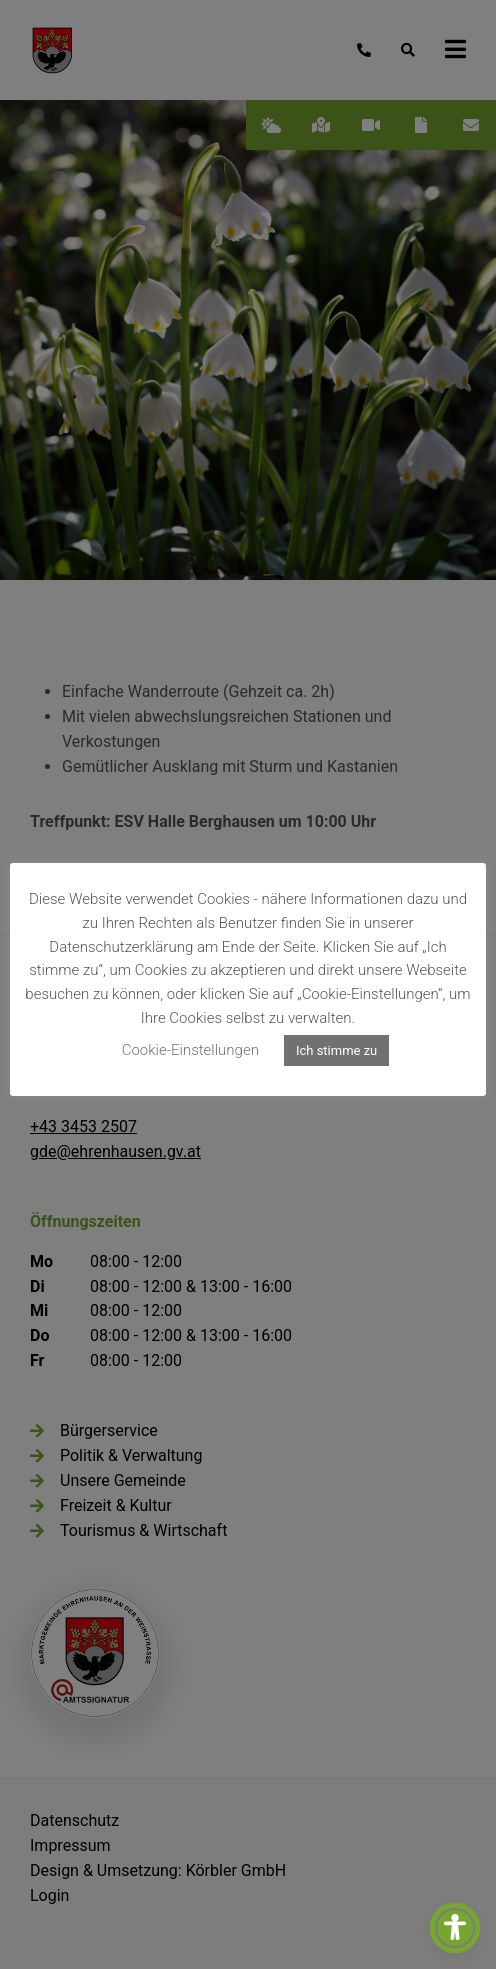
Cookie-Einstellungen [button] (190, 1050)
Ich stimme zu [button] (336, 1050)
